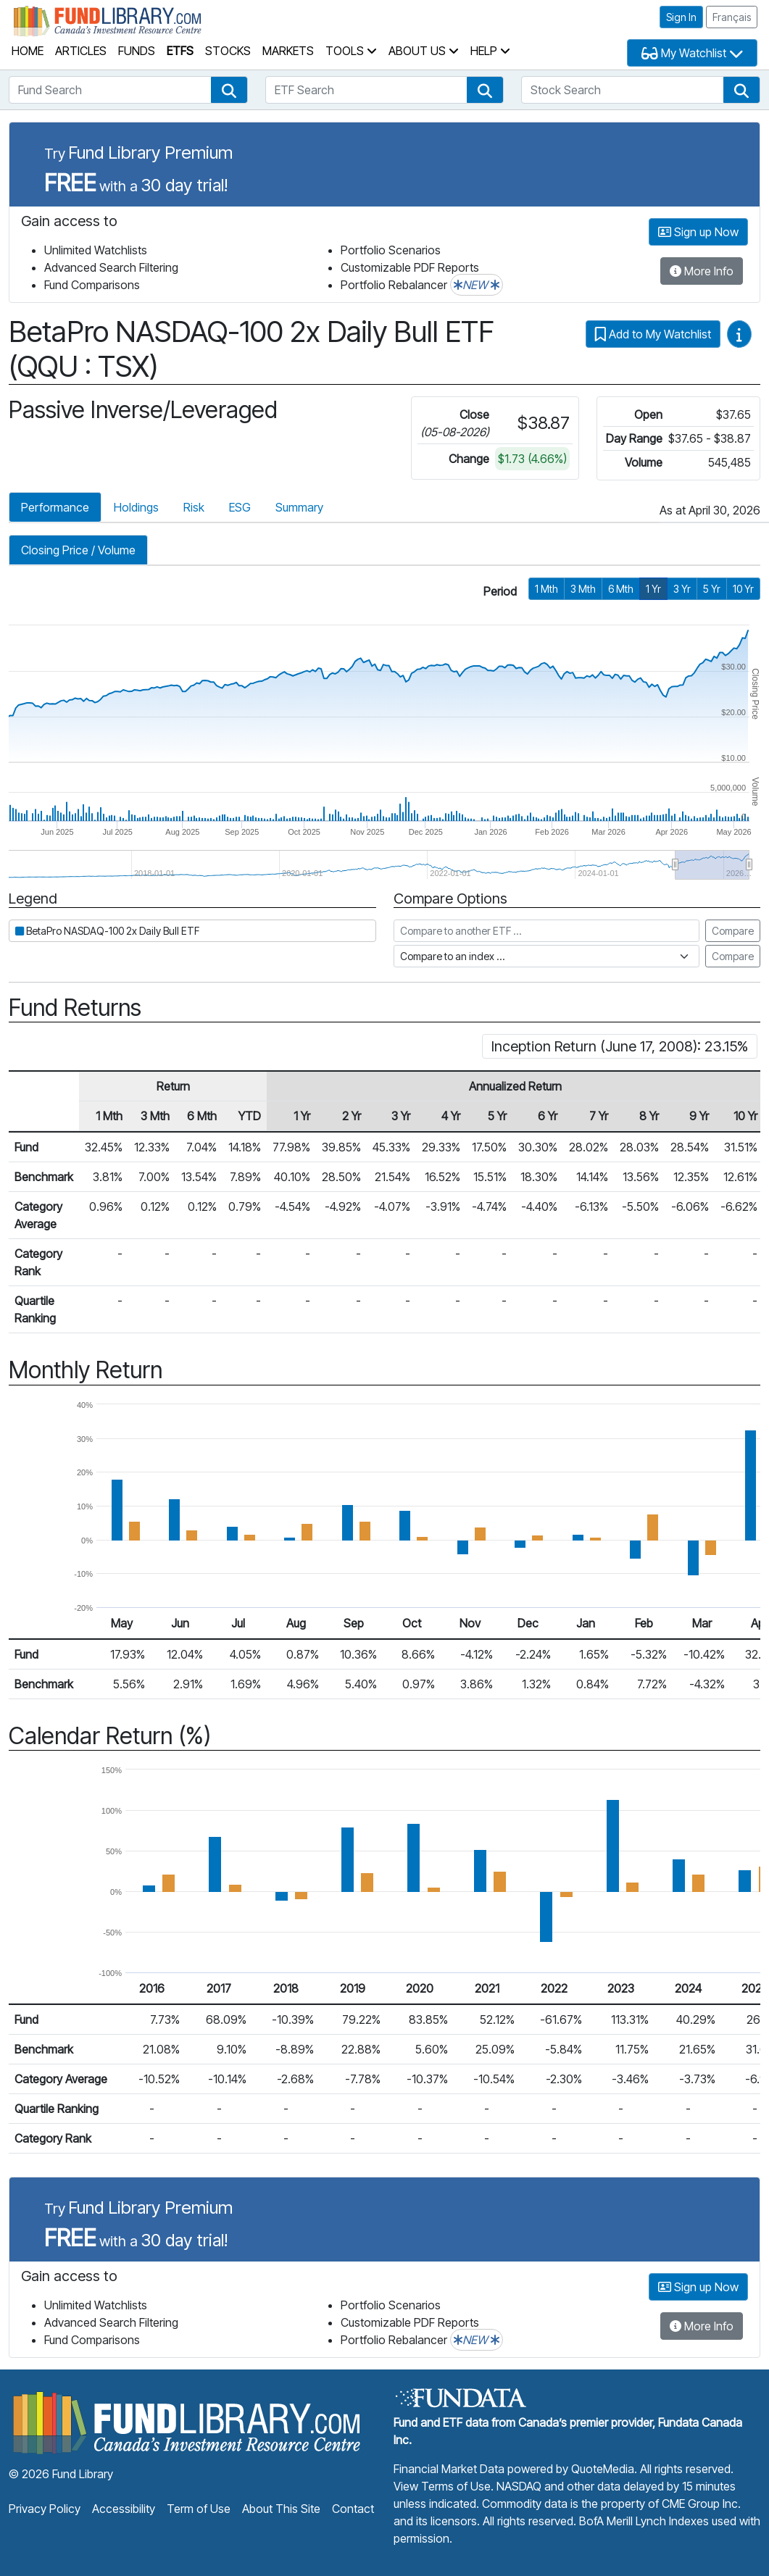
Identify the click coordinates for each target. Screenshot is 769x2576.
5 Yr (711, 589)
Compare (733, 931)
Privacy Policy (44, 2508)
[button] (229, 90)
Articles (81, 50)
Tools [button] (351, 50)
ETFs (180, 50)
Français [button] (731, 17)
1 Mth (546, 589)
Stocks (228, 50)
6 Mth (620, 589)
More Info (701, 271)
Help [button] (490, 50)
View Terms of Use (442, 2486)
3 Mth (583, 589)
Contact (353, 2508)
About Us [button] (423, 50)
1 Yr (653, 589)
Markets (288, 50)
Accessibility (123, 2508)
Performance (55, 507)
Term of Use (198, 2508)
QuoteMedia (602, 2469)
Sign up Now (698, 232)
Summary (299, 507)
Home (27, 50)
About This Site (281, 2508)
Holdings (136, 507)
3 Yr (682, 589)
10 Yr (743, 589)
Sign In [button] (681, 17)
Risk (193, 507)
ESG (240, 507)
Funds (136, 50)
